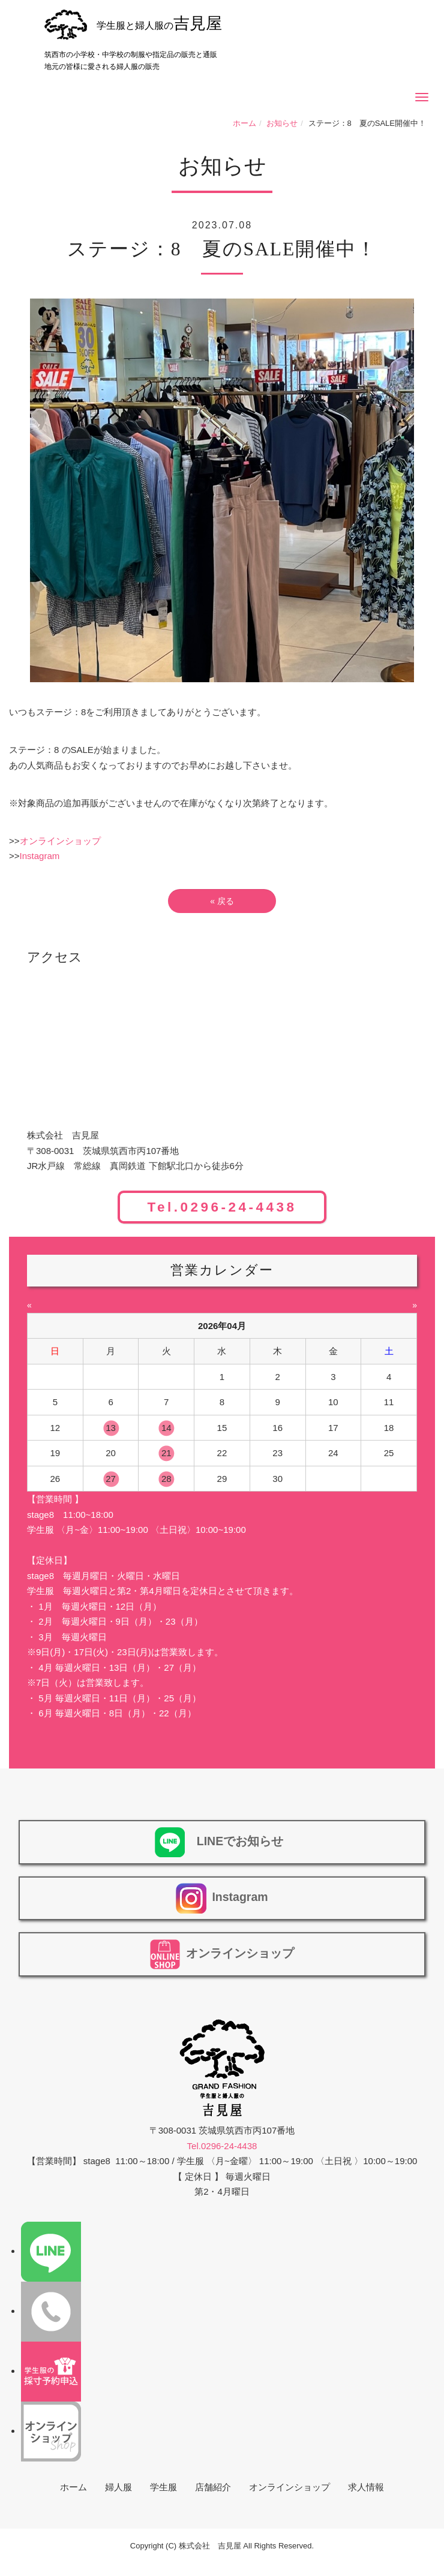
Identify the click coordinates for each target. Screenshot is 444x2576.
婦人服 (118, 2487)
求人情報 (366, 2487)
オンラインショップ (60, 841)
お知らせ (282, 123)
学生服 (163, 2487)
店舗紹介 (213, 2487)
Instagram (40, 856)
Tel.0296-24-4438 (221, 1207)
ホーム (244, 123)
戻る (222, 901)
